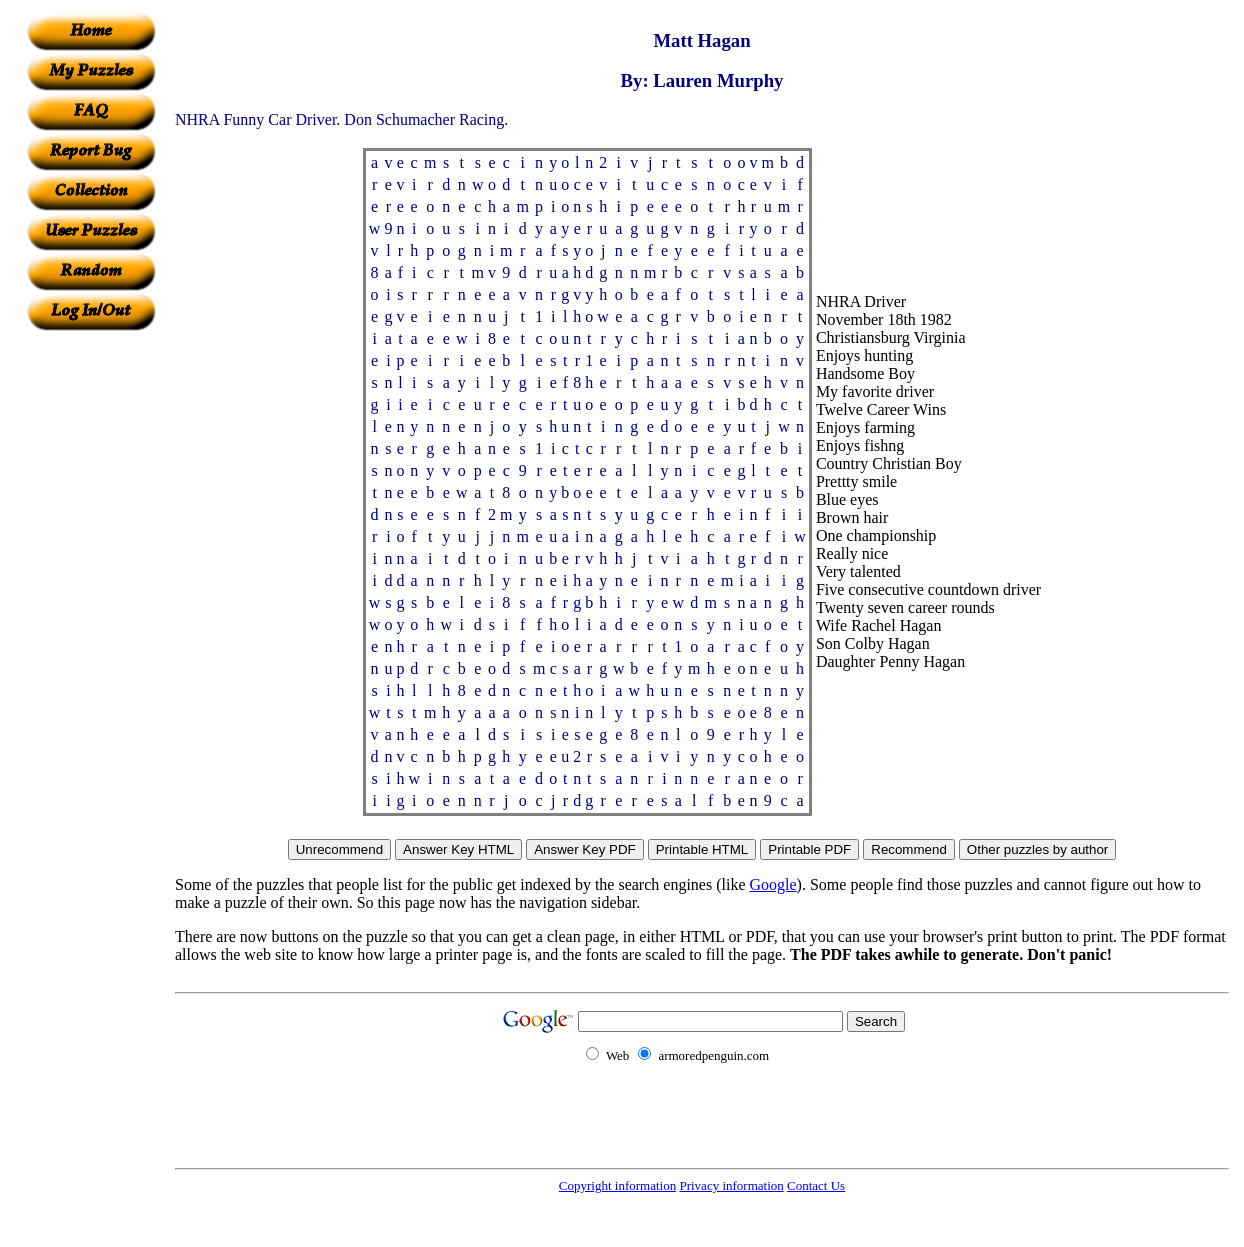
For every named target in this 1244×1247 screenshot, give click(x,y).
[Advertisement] (91, 631)
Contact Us (816, 1185)
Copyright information (617, 1185)
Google (773, 884)
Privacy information (731, 1185)
